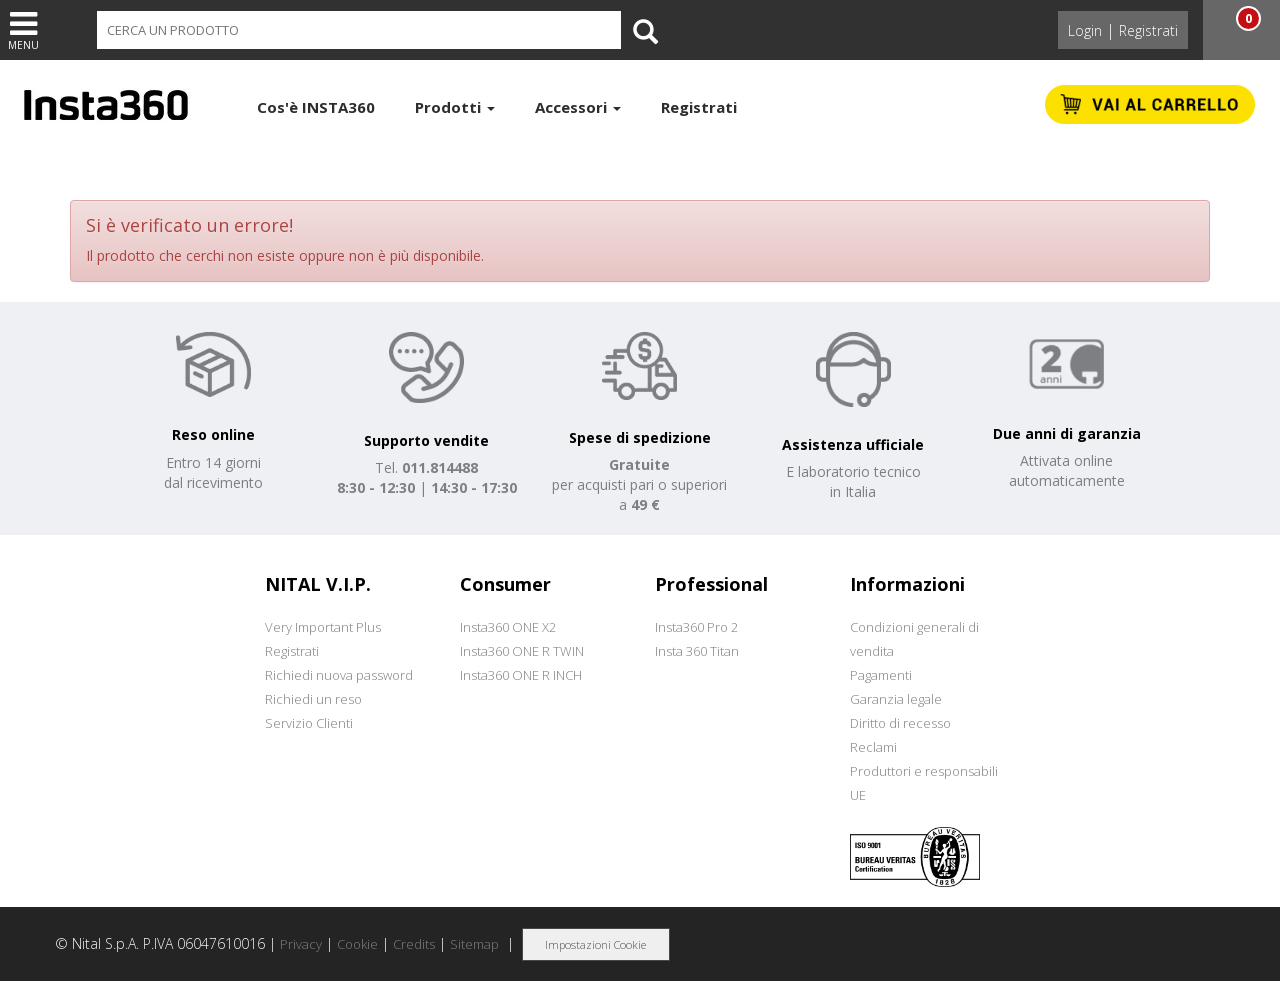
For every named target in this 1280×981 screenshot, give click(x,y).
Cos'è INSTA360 (316, 107)
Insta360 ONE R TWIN (522, 651)
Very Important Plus (323, 627)
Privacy (301, 944)
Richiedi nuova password (339, 675)
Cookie (357, 944)
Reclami (873, 747)
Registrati (1148, 30)
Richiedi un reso (313, 699)
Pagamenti (881, 675)
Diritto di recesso (900, 723)
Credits (414, 944)
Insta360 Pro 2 (696, 627)
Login (1085, 30)
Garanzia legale (896, 699)
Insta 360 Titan (697, 651)
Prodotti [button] (455, 107)
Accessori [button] (578, 107)
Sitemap (474, 944)
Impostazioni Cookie (595, 944)
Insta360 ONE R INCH (521, 675)
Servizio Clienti (309, 723)
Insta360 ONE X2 (508, 627)
